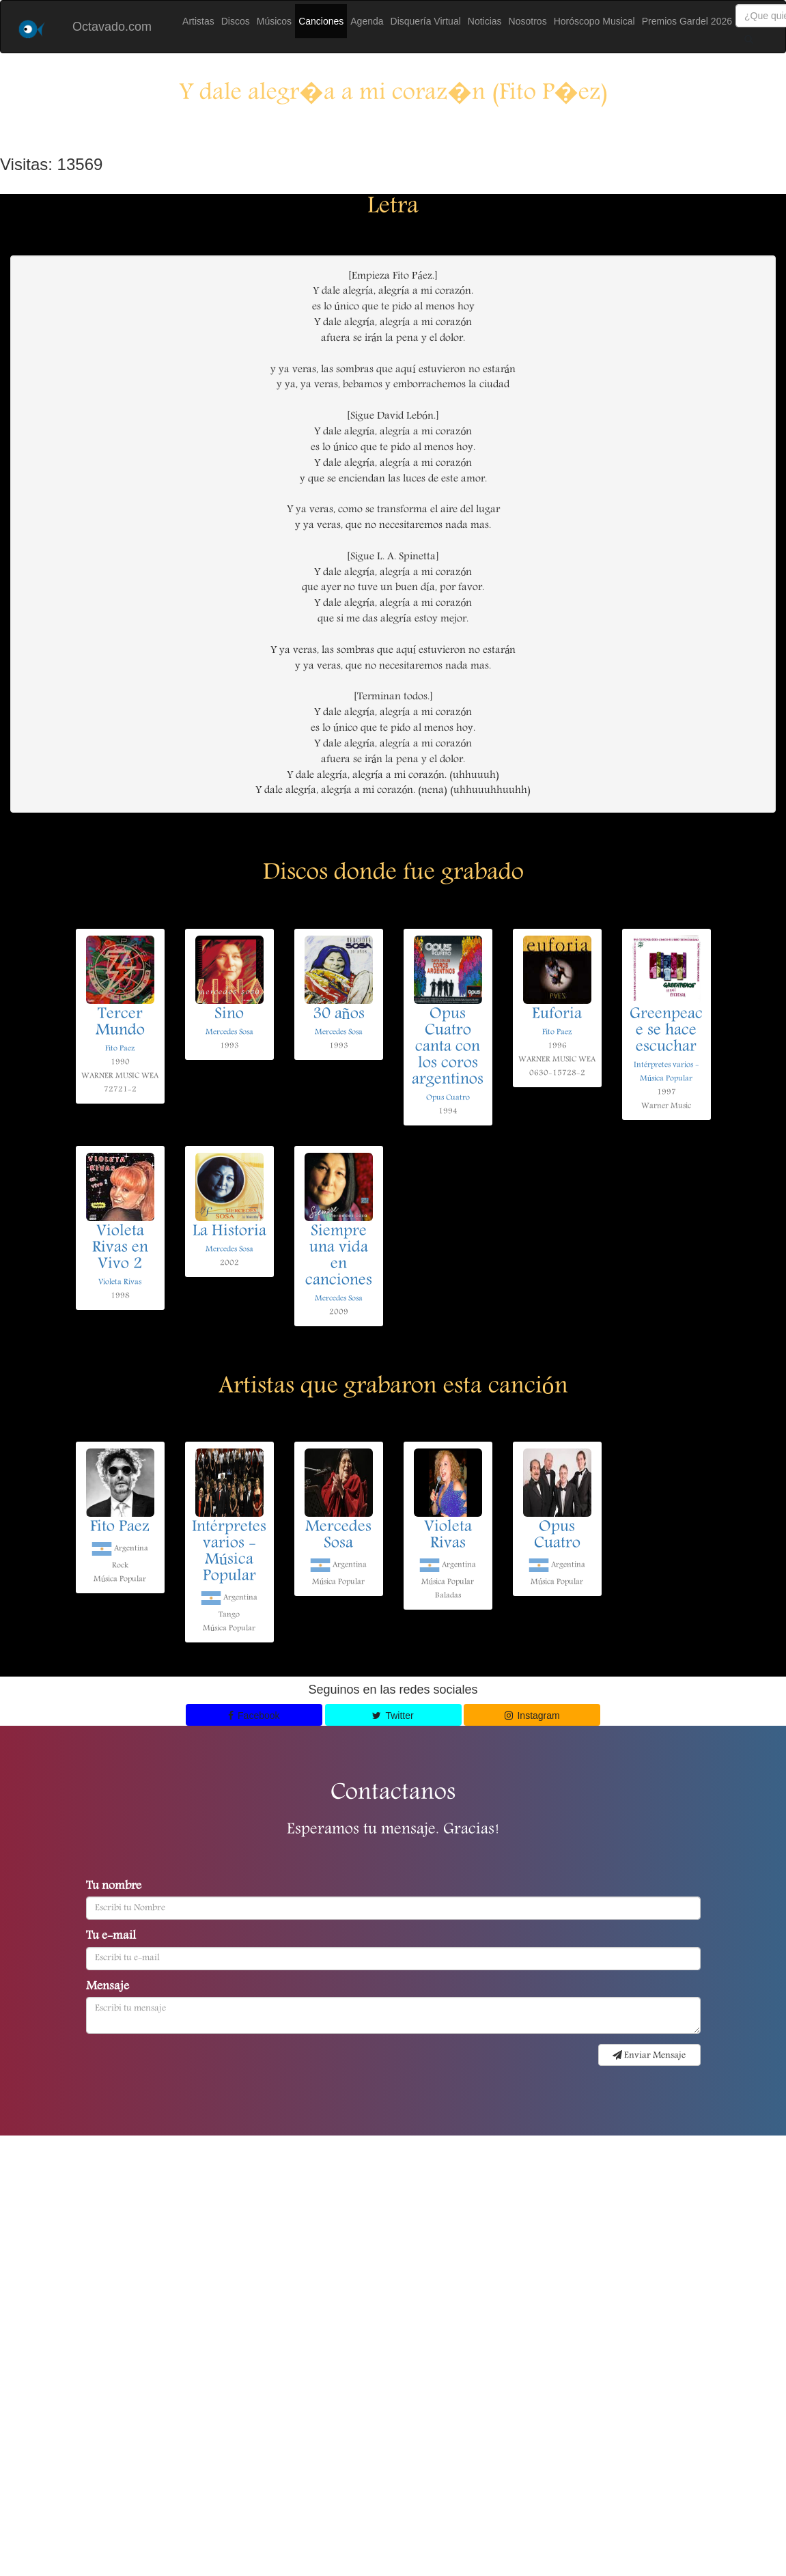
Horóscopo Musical (594, 21)
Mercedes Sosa (229, 1032)
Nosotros (528, 21)
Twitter (392, 1715)
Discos (235, 21)
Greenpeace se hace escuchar (666, 1031)
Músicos (274, 21)
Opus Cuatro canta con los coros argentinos (447, 1048)
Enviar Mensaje (649, 2055)
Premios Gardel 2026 (687, 21)
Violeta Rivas (119, 1282)
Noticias (485, 21)
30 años (339, 1015)
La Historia (229, 1232)
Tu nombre (113, 1887)
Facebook (254, 1715)
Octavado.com (112, 26)
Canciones (320, 21)
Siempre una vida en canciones (338, 1256)
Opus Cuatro (448, 1098)
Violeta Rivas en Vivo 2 (120, 1248)
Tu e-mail (111, 1937)
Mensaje (107, 1987)
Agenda (366, 21)
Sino (229, 1015)
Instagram (532, 1715)
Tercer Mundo (120, 1023)
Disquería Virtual (426, 21)
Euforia (557, 1015)
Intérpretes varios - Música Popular (229, 1552)
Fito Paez (120, 1049)
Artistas (198, 21)
